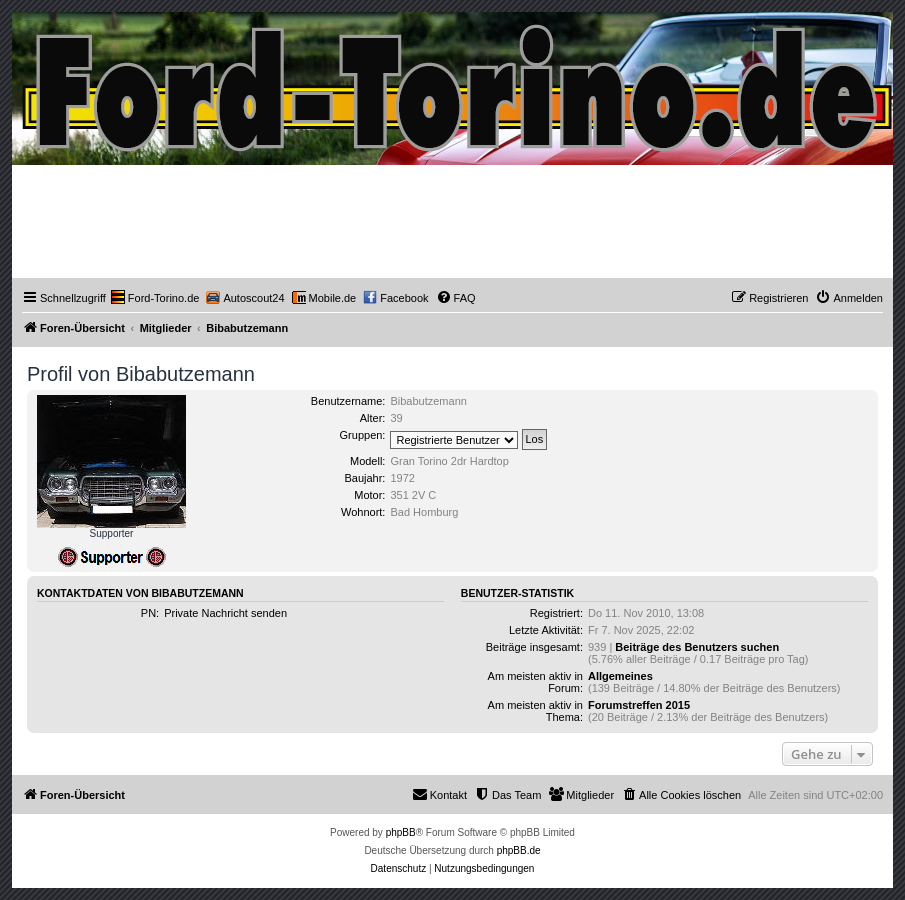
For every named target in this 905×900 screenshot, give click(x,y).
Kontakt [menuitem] (439, 794)
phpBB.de (519, 850)
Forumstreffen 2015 (639, 705)
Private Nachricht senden (225, 613)
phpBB (401, 832)
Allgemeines (620, 676)
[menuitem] (155, 298)
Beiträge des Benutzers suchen (697, 647)
